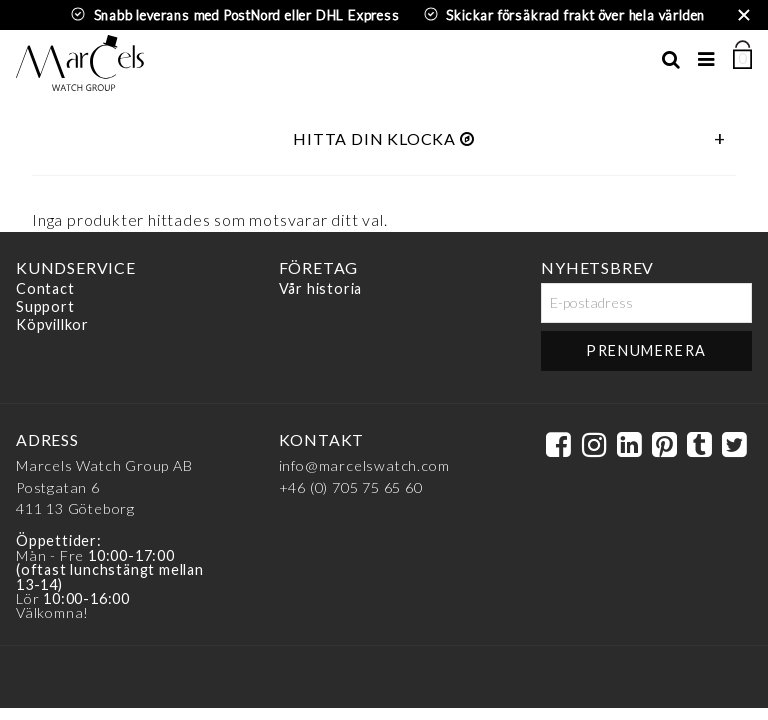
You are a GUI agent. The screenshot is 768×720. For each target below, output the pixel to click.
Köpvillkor (52, 324)
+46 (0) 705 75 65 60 (351, 487)
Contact (45, 289)
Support (45, 306)
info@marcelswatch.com (364, 465)
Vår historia (321, 289)
